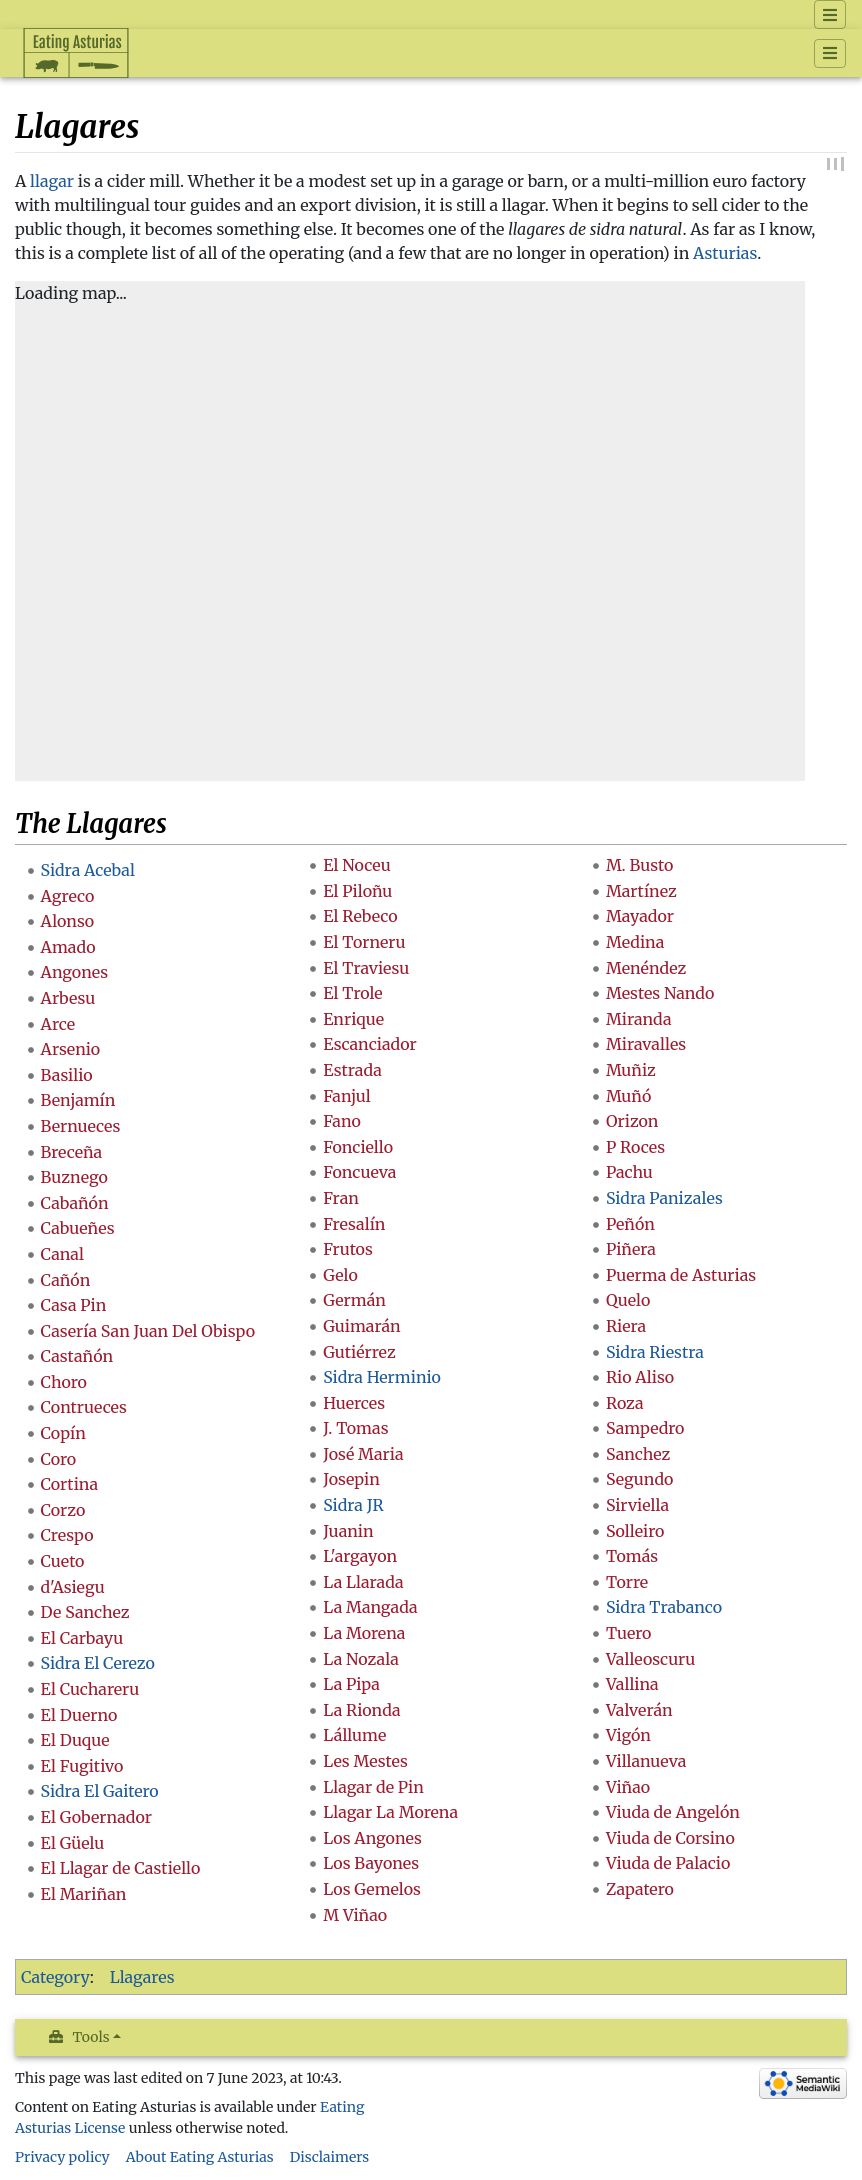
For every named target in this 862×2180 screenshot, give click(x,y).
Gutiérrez (359, 1352)
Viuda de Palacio (668, 1863)
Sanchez (638, 1454)
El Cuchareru (90, 1689)
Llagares (142, 1977)
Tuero (629, 1633)
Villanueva (646, 1761)
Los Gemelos (372, 1889)
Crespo (67, 1535)
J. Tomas (355, 1428)
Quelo (628, 1300)
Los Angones (372, 1838)
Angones (75, 972)
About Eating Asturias (200, 2157)
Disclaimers (330, 2157)
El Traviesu (366, 968)
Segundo (640, 1479)
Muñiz (631, 1070)
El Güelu (73, 1843)
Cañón (66, 1280)
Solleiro (635, 1531)
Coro (59, 1459)
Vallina (632, 1684)
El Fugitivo (82, 1766)
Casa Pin (74, 1305)
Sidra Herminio (382, 1377)
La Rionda (361, 1710)
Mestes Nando (660, 993)
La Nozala (361, 1659)
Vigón (628, 1735)
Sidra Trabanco (664, 1607)
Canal (62, 1254)
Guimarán (361, 1326)
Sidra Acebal (88, 870)
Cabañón (75, 1203)
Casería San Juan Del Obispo (148, 1331)
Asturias (725, 253)
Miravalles (646, 1044)
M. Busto (639, 865)
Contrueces (84, 1407)
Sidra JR (353, 1505)
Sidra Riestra (655, 1352)
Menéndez (646, 968)
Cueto (63, 1561)
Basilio (67, 1075)
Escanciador (370, 1044)
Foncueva (359, 1172)
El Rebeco (360, 916)
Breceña (72, 1152)
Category (55, 1977)
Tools (91, 2037)
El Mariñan (84, 1894)
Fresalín (354, 1224)
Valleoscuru (651, 1659)
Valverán (639, 1710)
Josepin (351, 1479)
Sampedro (645, 1428)
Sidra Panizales (664, 1198)
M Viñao (355, 1915)
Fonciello (358, 1147)
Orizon (632, 1121)
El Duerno (79, 1715)
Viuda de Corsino (670, 1838)
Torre (627, 1582)
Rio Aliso (640, 1377)
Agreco (68, 896)
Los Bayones (371, 1863)
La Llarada (363, 1582)
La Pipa (351, 1684)
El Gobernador (96, 1817)
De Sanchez (85, 1612)
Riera (626, 1326)
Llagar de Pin (373, 1787)
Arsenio (71, 1049)
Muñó (628, 1096)
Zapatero (640, 1889)
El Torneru (364, 942)
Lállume (354, 1735)
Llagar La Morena (390, 1812)
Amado (68, 947)
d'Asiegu (73, 1587)
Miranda (639, 1019)
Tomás (632, 1556)
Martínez (641, 891)
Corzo (63, 1510)
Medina (635, 942)
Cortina (69, 1484)
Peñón (630, 1224)
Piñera (631, 1249)
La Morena (364, 1633)
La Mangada (370, 1607)
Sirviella (637, 1505)
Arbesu (68, 998)
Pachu (629, 1172)
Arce (58, 1024)
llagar (52, 181)
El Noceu (357, 865)
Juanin (348, 1531)
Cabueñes (78, 1228)
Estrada (352, 1070)
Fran (341, 1198)
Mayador (640, 916)
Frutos (348, 1249)
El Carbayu (82, 1638)
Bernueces (81, 1126)
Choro (64, 1382)
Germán (354, 1300)
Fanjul (347, 1096)
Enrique (353, 1019)
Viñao (628, 1787)
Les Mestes (365, 1761)
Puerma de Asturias (681, 1275)
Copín (63, 1433)
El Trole (352, 993)
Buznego (74, 1177)
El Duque (75, 1740)
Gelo (340, 1275)
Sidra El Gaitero (100, 1791)
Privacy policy (62, 2157)
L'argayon (360, 1556)
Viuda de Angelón (673, 1812)
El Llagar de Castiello (121, 1868)
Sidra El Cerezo (98, 1663)
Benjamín (78, 1100)
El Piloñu (357, 891)
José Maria (363, 1454)
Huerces (354, 1403)
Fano (342, 1121)
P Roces (635, 1147)
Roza (625, 1403)
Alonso (68, 921)
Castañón (77, 1356)
